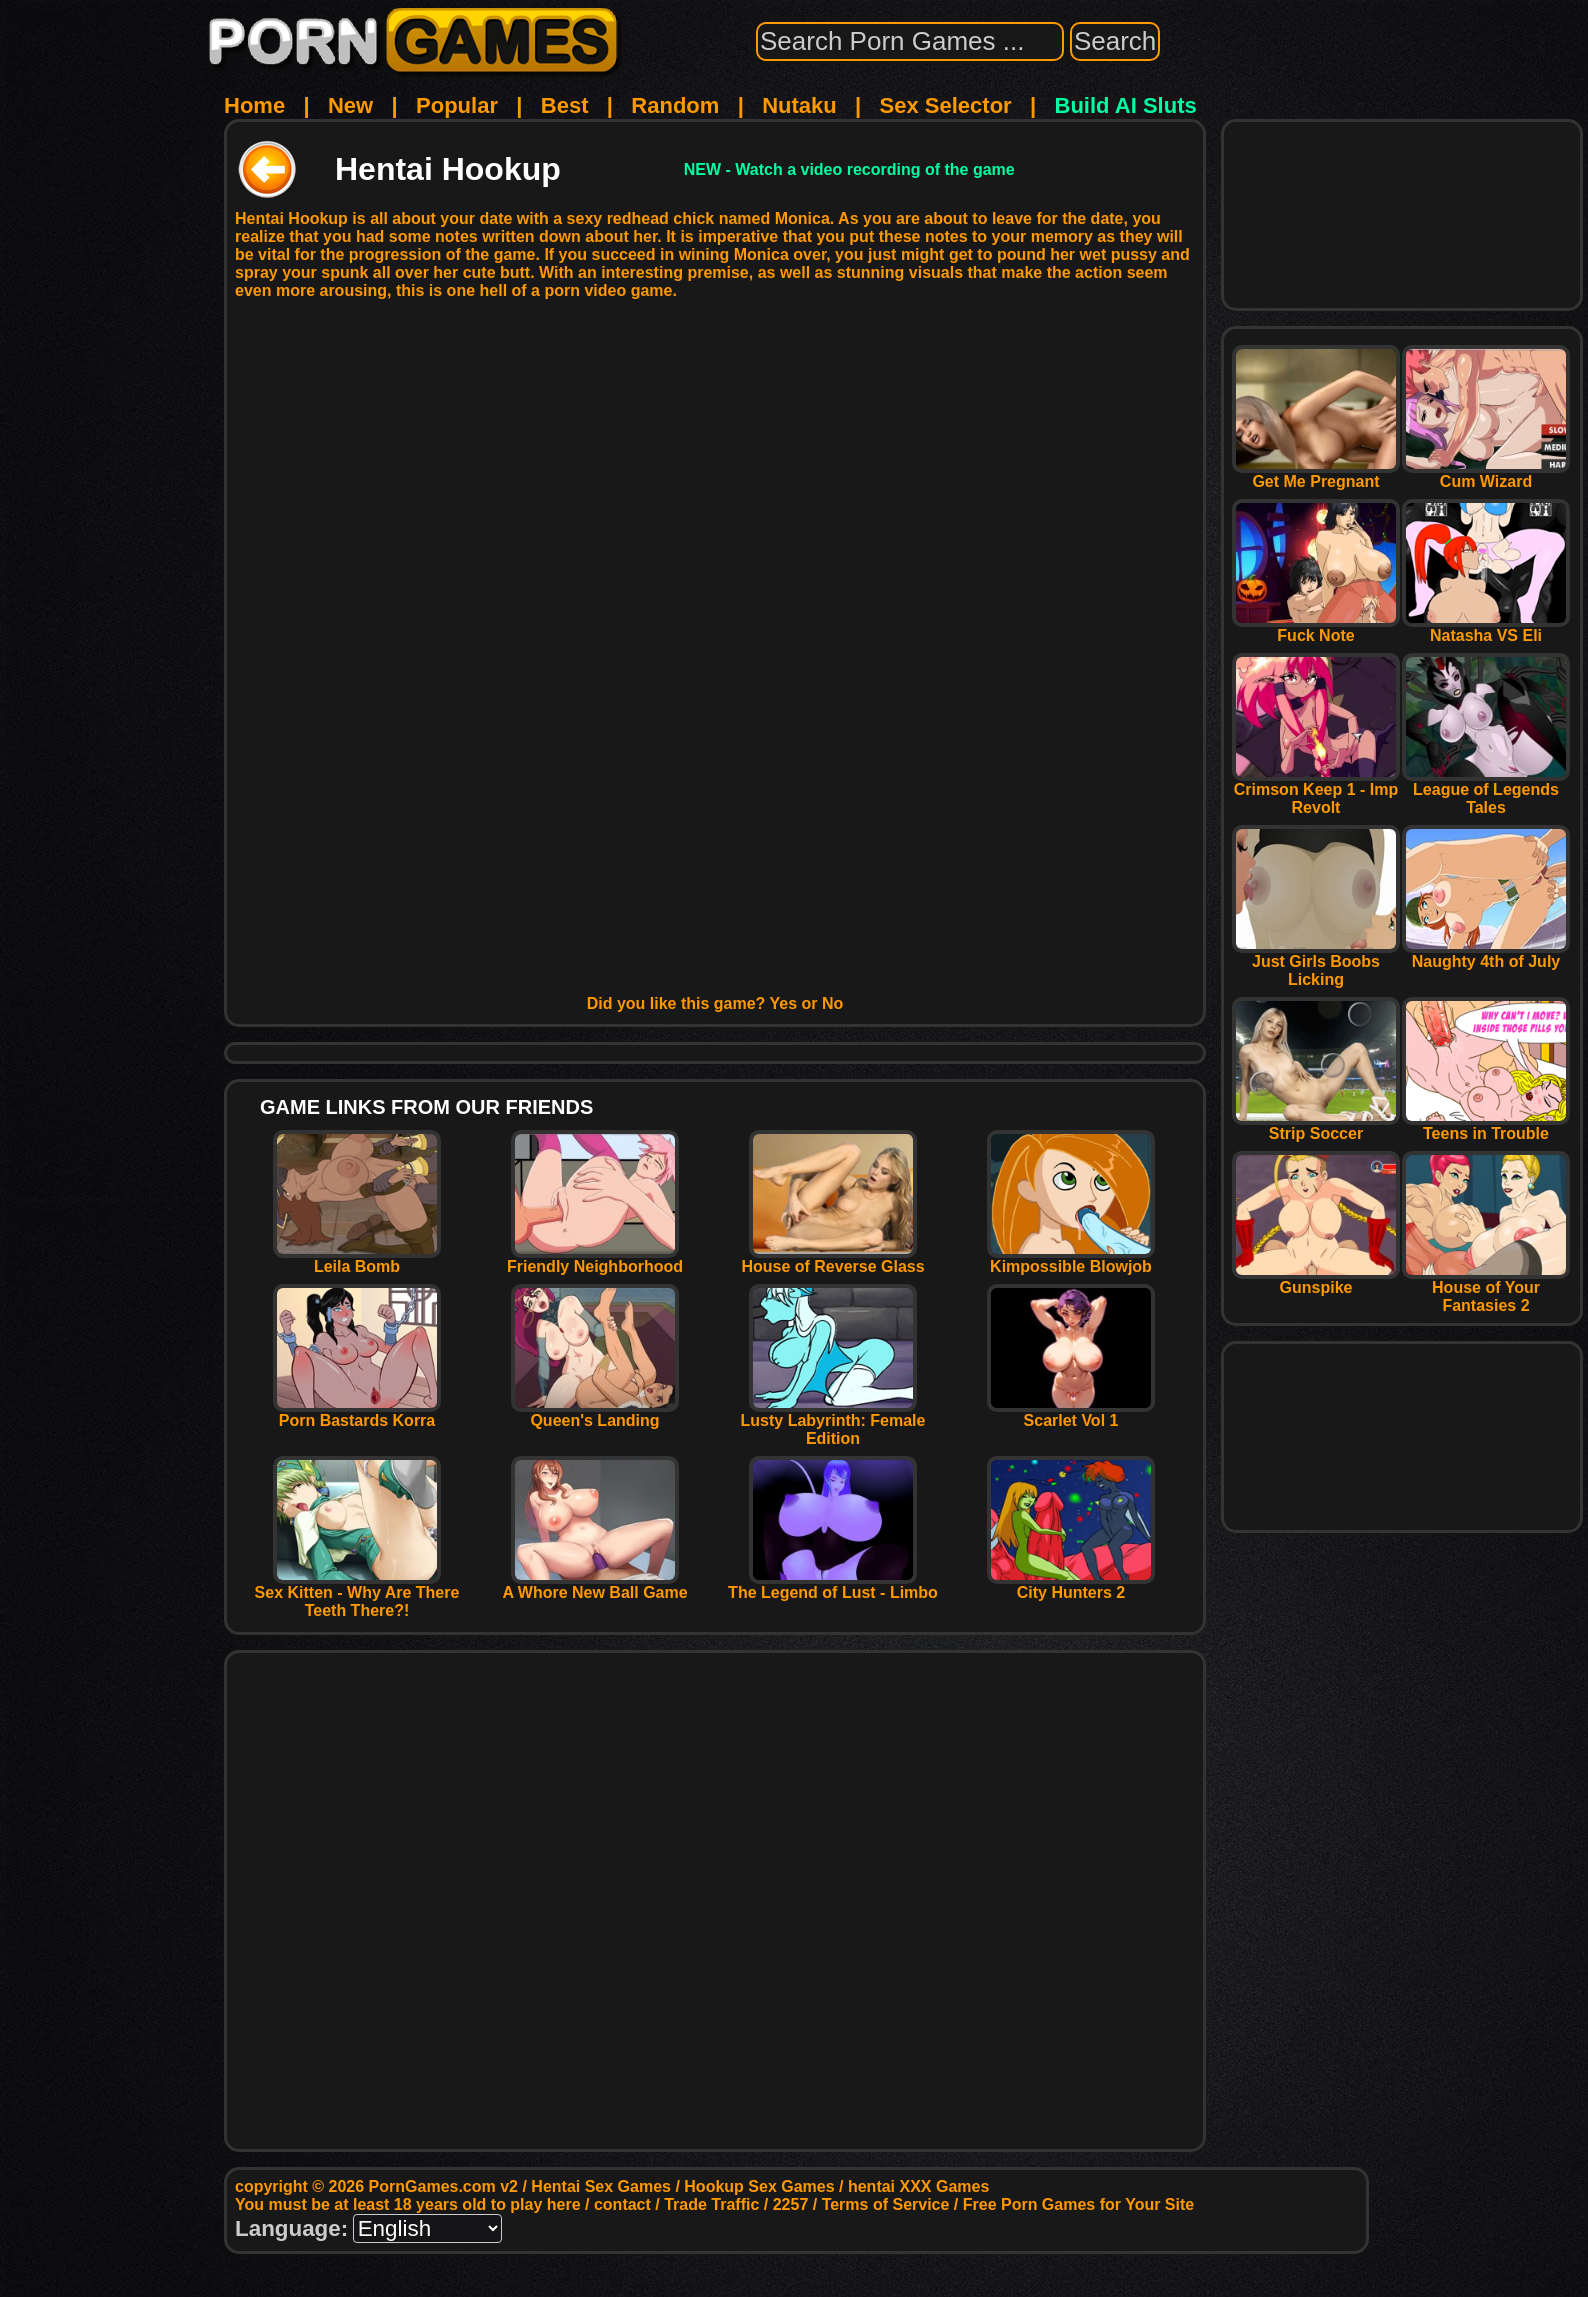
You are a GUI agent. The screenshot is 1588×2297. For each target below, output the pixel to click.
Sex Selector (946, 105)
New (350, 105)
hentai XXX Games (918, 2186)
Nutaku (799, 105)
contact (622, 2204)
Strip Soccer (1316, 1126)
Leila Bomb (357, 1259)
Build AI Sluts (1126, 105)
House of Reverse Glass (832, 1259)
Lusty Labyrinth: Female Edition (833, 1422)
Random (675, 105)
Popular (457, 105)
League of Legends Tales (1486, 791)
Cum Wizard (1486, 474)
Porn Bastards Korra (357, 1413)
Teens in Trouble (1486, 1126)
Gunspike (1316, 1280)
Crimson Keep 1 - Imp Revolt (1316, 791)
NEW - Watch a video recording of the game (849, 169)
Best (565, 105)
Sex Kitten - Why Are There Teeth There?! (357, 1594)
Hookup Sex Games (759, 2186)
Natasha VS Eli (1486, 628)
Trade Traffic (711, 2204)
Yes (784, 1003)
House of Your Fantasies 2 (1486, 1289)
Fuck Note (1316, 628)
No (832, 1003)
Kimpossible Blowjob (1071, 1259)
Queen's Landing (595, 1413)
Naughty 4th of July (1486, 954)
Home (254, 105)
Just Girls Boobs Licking (1316, 963)
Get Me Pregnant (1316, 474)
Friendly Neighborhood (595, 1259)
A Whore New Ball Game (594, 1585)
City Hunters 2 (1071, 1585)
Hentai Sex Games (601, 2186)
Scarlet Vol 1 (1071, 1413)
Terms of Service (886, 2204)
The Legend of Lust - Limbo (833, 1585)
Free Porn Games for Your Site (1078, 2204)
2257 (791, 2204)
